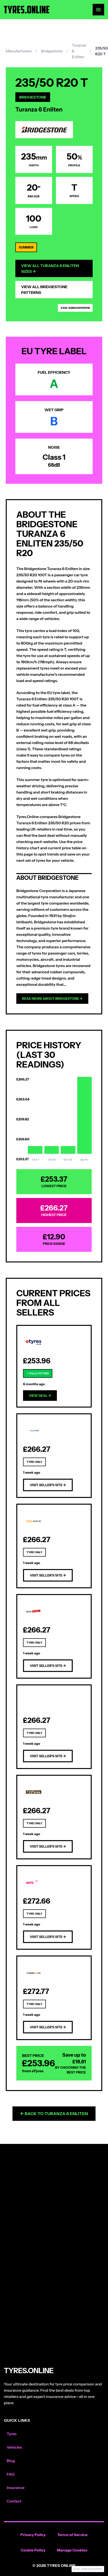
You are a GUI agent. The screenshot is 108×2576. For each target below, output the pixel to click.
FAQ (10, 2474)
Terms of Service (72, 2534)
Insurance (15, 2487)
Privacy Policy (33, 2534)
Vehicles (14, 2447)
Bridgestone (52, 51)
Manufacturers (19, 51)
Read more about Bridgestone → (52, 998)
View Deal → (40, 1395)
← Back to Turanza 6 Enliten (54, 2113)
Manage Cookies (72, 2550)
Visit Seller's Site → (48, 1485)
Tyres (12, 2433)
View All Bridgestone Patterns (44, 289)
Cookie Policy (33, 2550)
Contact (14, 2501)
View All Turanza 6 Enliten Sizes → (50, 268)
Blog (11, 2460)
